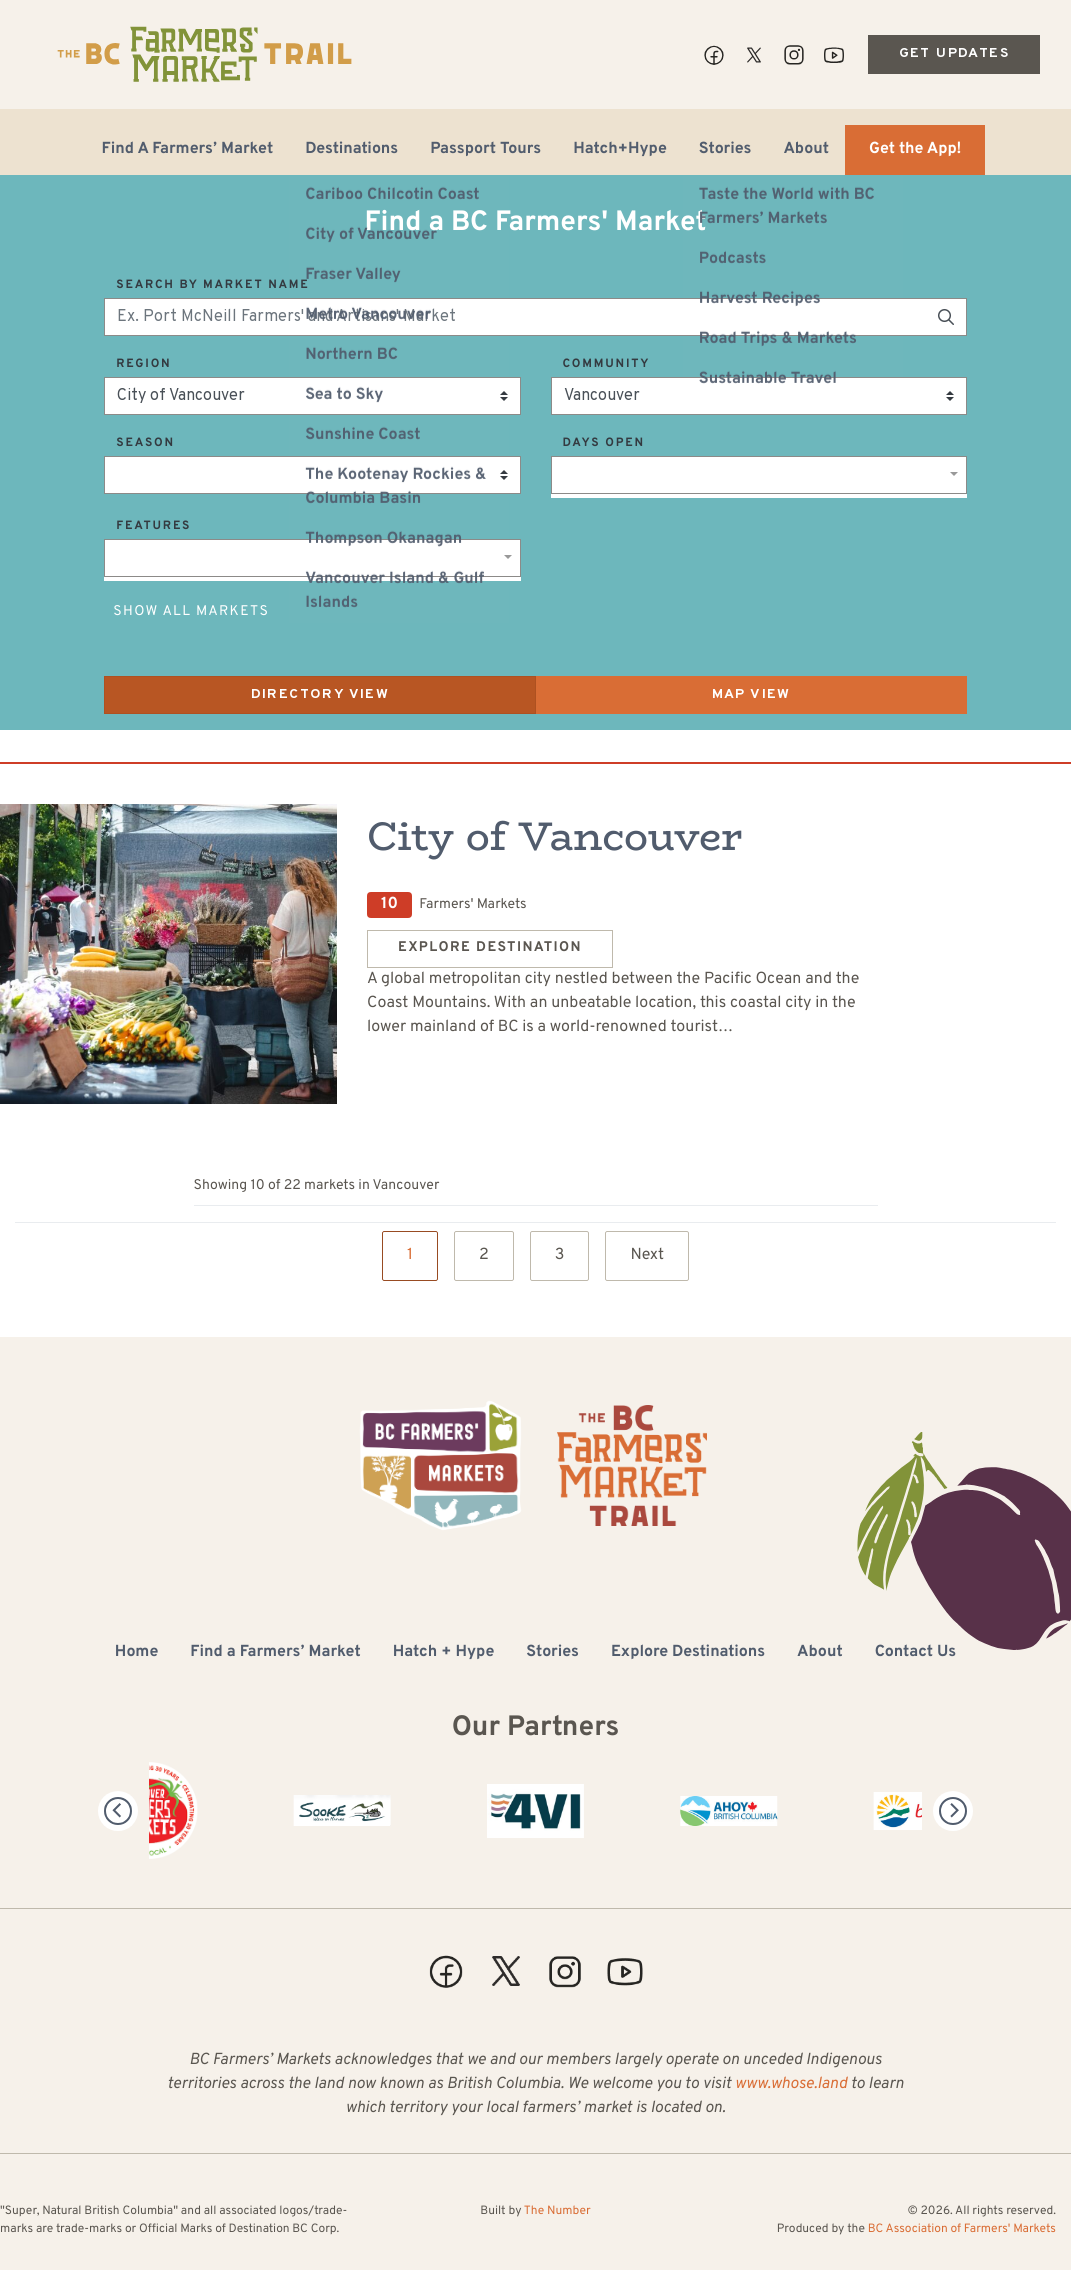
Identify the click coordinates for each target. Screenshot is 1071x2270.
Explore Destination (490, 948)
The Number (557, 2211)
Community (607, 364)
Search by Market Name (212, 285)
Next (647, 1256)
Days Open (604, 443)
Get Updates (954, 53)
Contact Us (915, 1653)
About (806, 150)
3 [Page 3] (560, 1256)
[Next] (953, 1811)
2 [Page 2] (484, 1256)
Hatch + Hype (444, 1653)
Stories (725, 150)
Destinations (351, 150)
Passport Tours (485, 150)
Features (153, 526)
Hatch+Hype (620, 150)
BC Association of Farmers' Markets (962, 2229)
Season (145, 443)
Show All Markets (191, 612)
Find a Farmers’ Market (275, 1653)
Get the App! (915, 150)
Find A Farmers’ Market (188, 150)
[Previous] (118, 1811)
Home (136, 1653)
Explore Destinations (688, 1653)
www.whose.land (791, 2085)
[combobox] (759, 475)
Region (143, 364)
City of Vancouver (555, 836)
